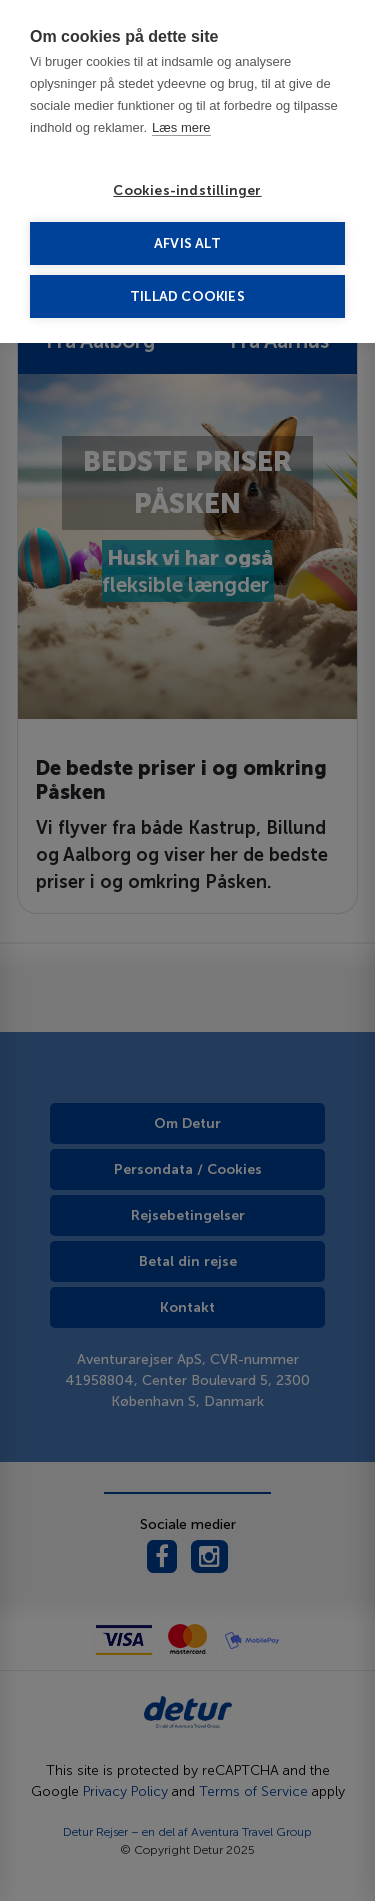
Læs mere (181, 127)
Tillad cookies (187, 296)
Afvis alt (187, 243)
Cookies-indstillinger (187, 190)
